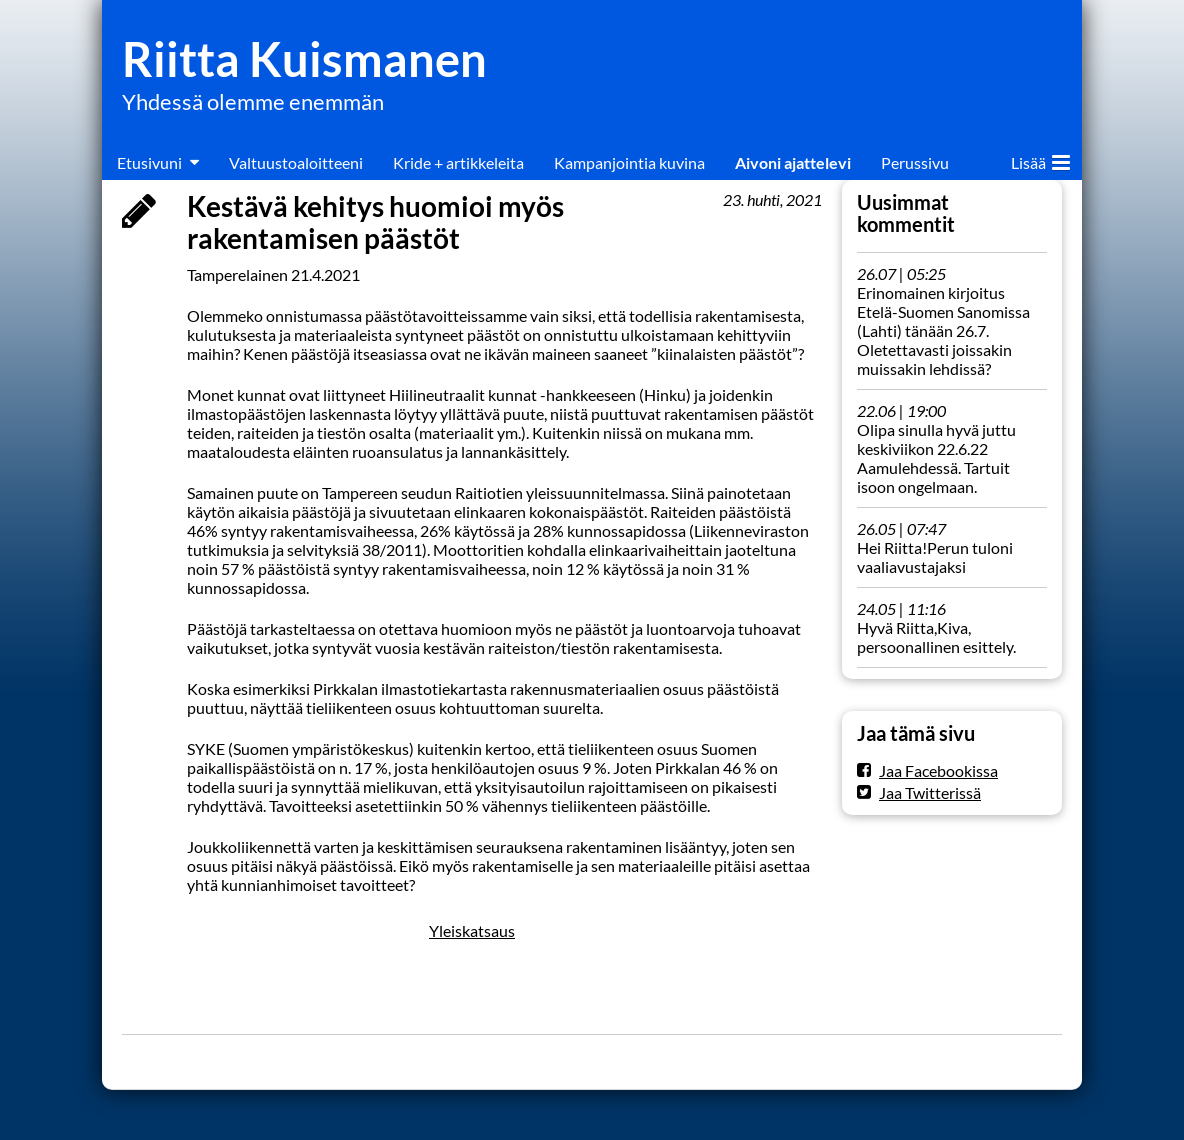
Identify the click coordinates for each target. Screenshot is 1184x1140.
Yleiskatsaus (472, 930)
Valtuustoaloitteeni (296, 162)
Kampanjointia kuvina (629, 162)
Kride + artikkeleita (458, 162)
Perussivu (915, 162)
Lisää (1040, 159)
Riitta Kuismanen (304, 59)
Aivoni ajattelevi (793, 162)
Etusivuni (149, 162)
